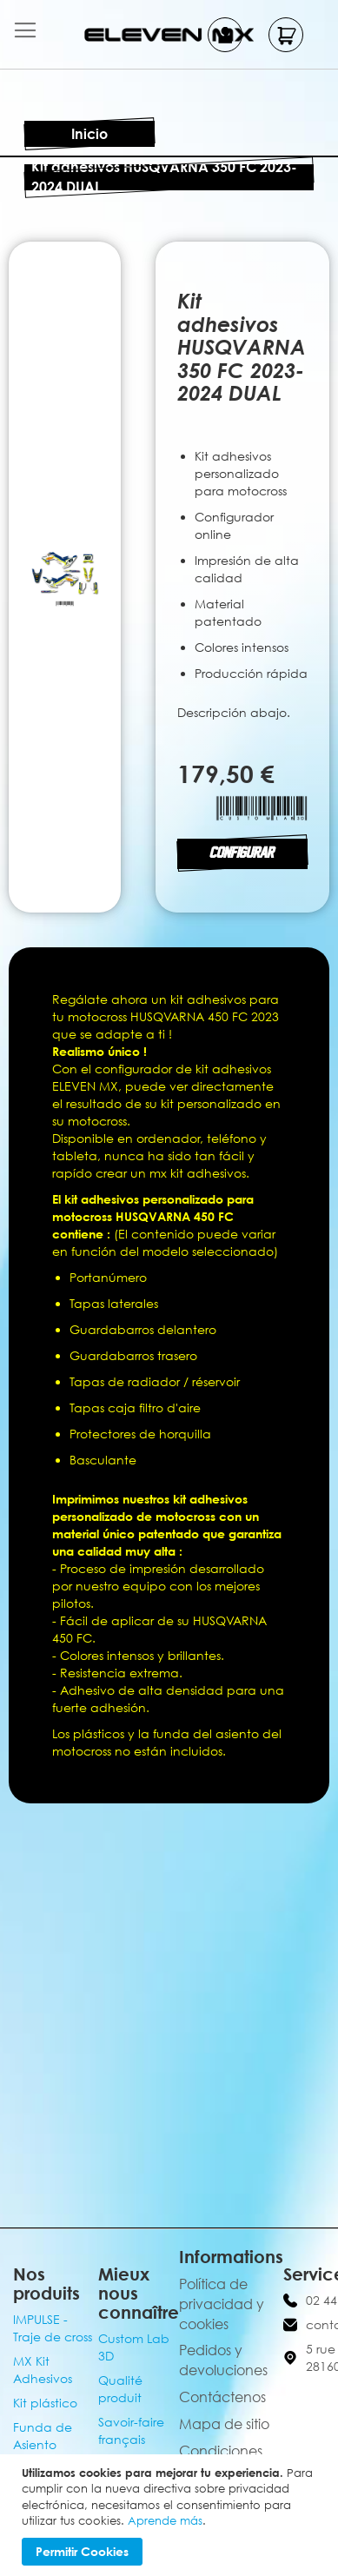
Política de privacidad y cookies (221, 2304)
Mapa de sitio (224, 2424)
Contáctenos (222, 2397)
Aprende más (165, 2520)
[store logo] (169, 34)
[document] (171, 2515)
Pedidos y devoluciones (223, 2360)
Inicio (89, 134)
